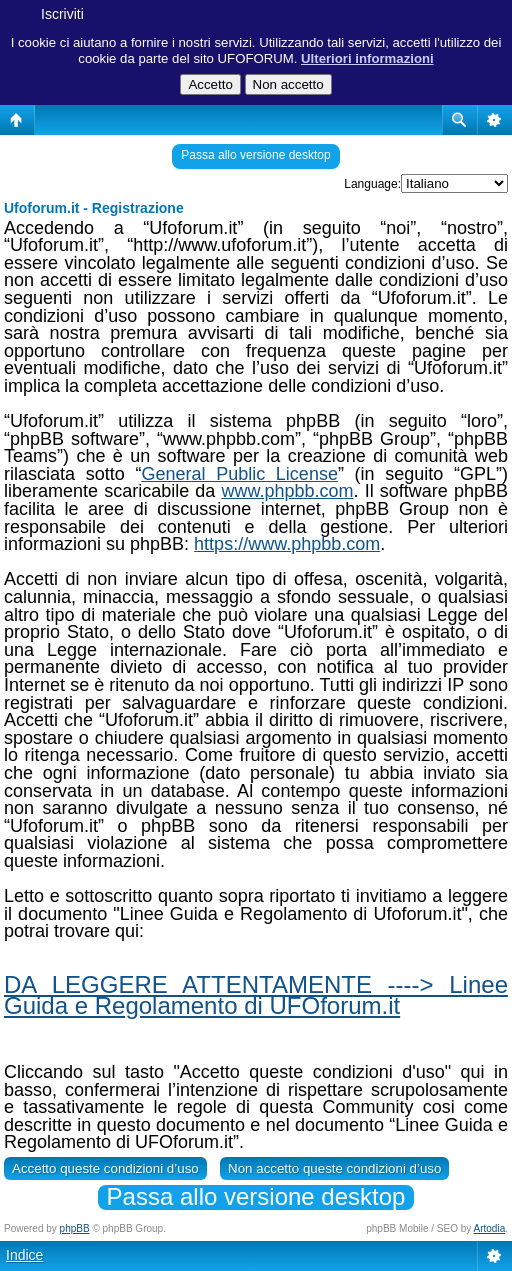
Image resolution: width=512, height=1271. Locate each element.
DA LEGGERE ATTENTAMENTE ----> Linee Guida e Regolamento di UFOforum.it (256, 995)
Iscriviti (62, 14)
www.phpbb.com (287, 491)
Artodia (490, 1228)
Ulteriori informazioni (367, 58)
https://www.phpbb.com (287, 544)
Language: (372, 184)
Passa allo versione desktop (255, 155)
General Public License (239, 474)
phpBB (75, 1228)
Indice (24, 1255)
